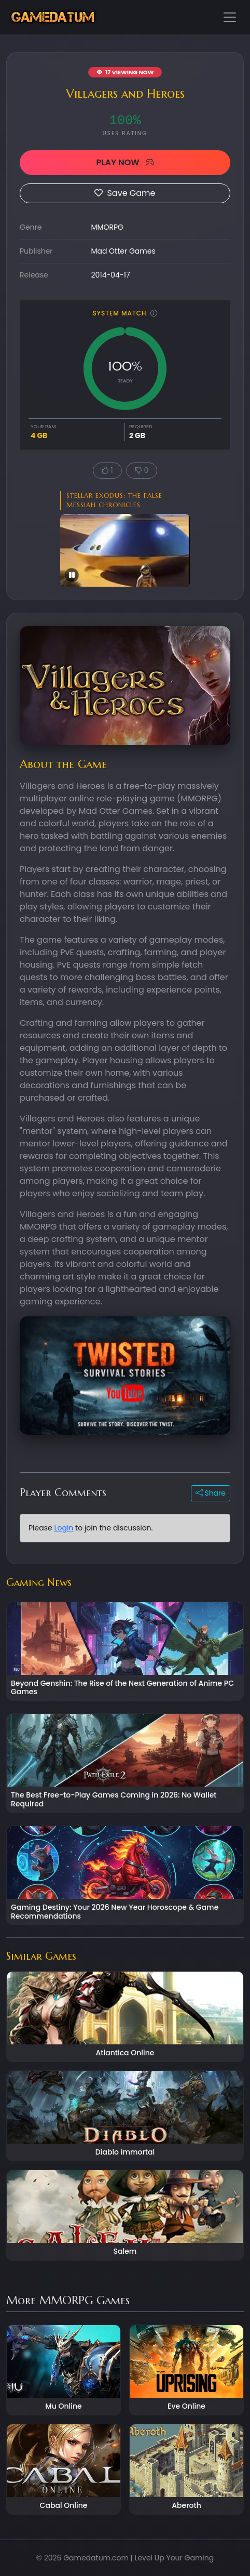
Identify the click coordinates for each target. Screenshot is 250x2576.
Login (63, 1528)
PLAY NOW (125, 162)
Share (211, 1493)
